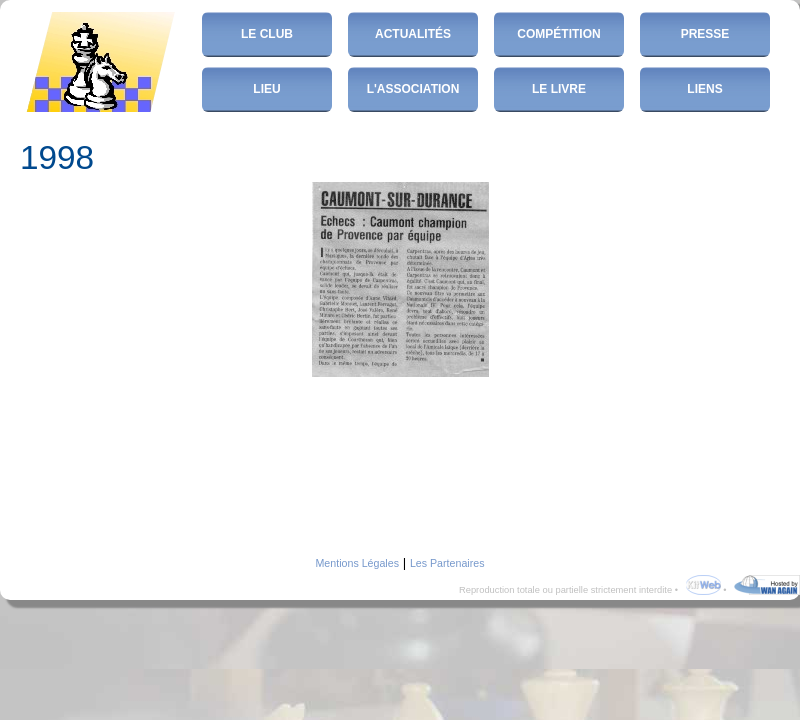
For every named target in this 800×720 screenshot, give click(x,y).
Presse (705, 34)
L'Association (413, 89)
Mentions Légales (357, 563)
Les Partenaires (447, 563)
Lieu (266, 89)
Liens (704, 89)
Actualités (413, 34)
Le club (267, 34)
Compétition (558, 34)
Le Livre (559, 89)
